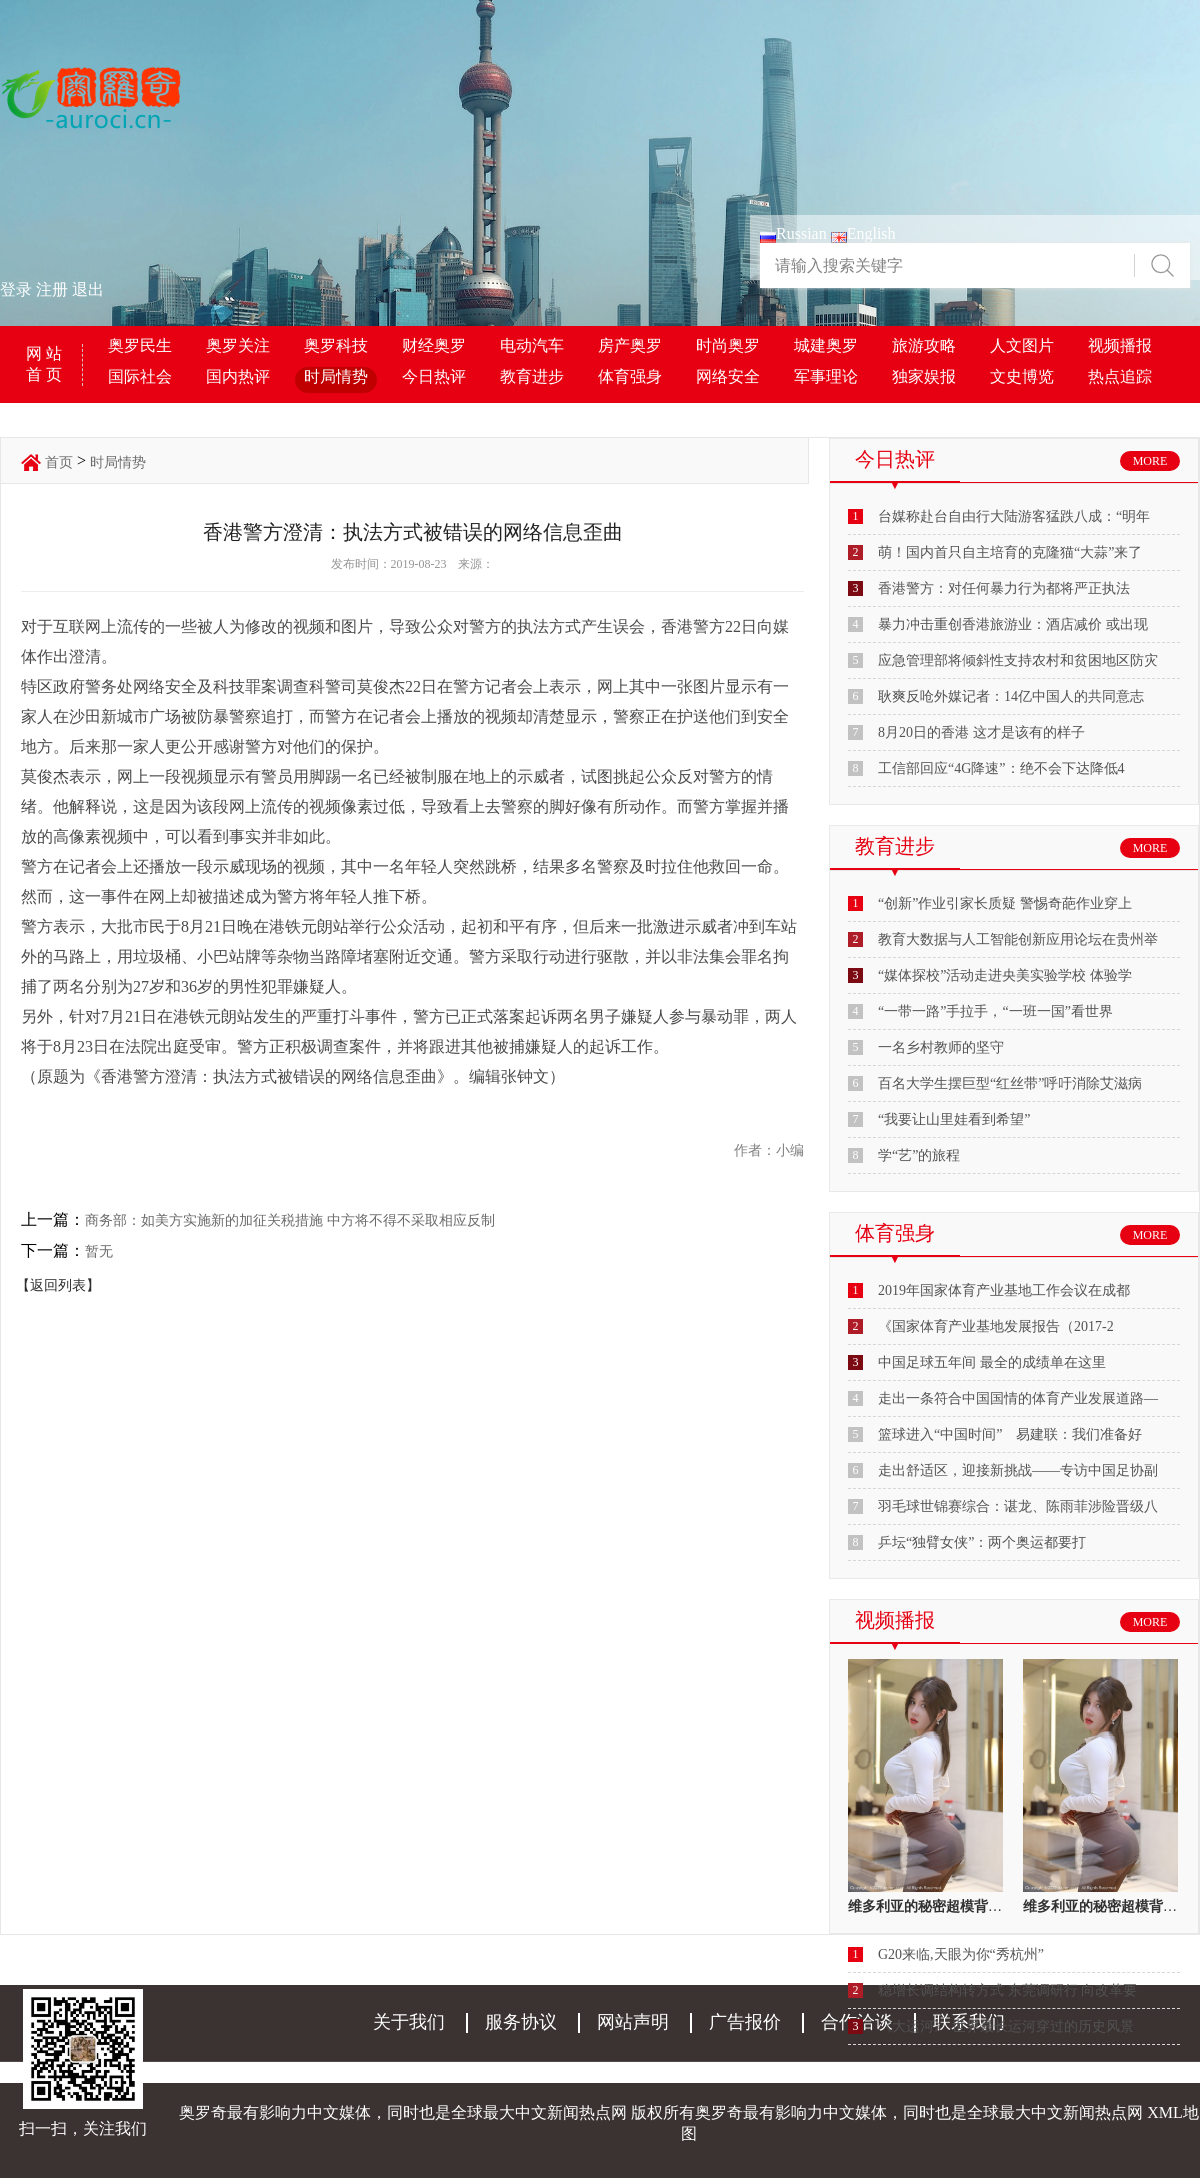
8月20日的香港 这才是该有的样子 (981, 732)
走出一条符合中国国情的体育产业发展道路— (1018, 1398)
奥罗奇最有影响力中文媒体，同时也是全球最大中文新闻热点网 (919, 2112)
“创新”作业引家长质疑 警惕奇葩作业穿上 (1005, 903)
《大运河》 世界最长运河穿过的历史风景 (1006, 2026)
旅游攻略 (924, 345)
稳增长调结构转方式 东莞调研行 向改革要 (1007, 1990)
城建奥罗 (826, 345)
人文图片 (1022, 345)
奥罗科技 (336, 345)
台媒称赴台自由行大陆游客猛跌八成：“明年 (1014, 516)
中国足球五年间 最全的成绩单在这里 (992, 1362)
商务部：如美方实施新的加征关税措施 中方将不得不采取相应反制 (290, 1220)
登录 (16, 289)
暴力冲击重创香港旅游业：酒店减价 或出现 (1013, 624)
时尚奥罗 (728, 345)
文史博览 (1022, 376)
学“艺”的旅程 (919, 1155)
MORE (1150, 461)
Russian (793, 233)
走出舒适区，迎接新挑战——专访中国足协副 (1018, 1470)
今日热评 (434, 376)
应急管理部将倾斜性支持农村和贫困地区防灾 (1018, 660)
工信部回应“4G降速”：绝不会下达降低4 (1001, 768)
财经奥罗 (434, 345)
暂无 (99, 1251)
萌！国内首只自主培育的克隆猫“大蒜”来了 (1010, 552)
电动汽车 (532, 345)
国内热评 (238, 376)
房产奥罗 (630, 345)
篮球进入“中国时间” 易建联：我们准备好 (1010, 1434)
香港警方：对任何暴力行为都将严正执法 (1004, 588)
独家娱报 (924, 376)
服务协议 (521, 2022)
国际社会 (140, 376)
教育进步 (532, 376)
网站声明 (633, 2022)
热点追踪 (1120, 376)
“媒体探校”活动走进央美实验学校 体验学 (1005, 975)
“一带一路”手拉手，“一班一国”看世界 (995, 1011)
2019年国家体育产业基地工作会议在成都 (1004, 1290)
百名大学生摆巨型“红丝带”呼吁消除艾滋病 (1010, 1083)
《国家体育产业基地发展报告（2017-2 (996, 1326)
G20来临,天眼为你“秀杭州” (961, 1954)
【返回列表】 (58, 1285)
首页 (59, 462)
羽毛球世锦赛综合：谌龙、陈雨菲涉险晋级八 (1018, 1506)
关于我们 (409, 2022)
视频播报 (1120, 345)
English (863, 233)
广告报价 (745, 2022)
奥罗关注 (238, 345)
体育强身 (630, 376)
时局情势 (336, 376)
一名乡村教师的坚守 (941, 1047)
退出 (88, 289)
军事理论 (826, 376)
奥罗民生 (140, 345)
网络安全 (728, 376)
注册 (52, 289)
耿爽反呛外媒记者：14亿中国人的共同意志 (1011, 696)
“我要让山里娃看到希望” (954, 1119)
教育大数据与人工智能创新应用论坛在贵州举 (1018, 939)
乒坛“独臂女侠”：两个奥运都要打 (982, 1542)
